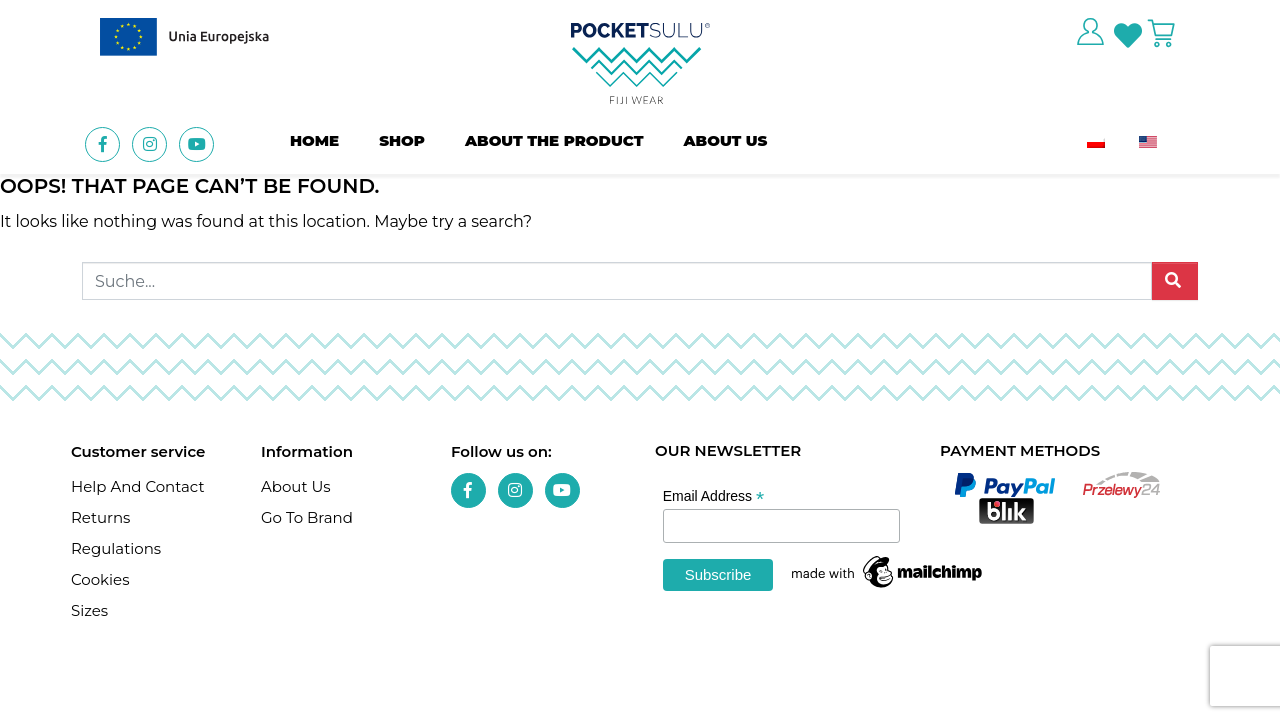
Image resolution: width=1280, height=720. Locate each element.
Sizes (89, 610)
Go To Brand (307, 517)
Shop (402, 140)
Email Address (714, 496)
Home (314, 140)
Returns (100, 517)
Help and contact (138, 486)
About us (726, 140)
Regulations (116, 548)
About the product (554, 140)
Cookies (100, 579)
